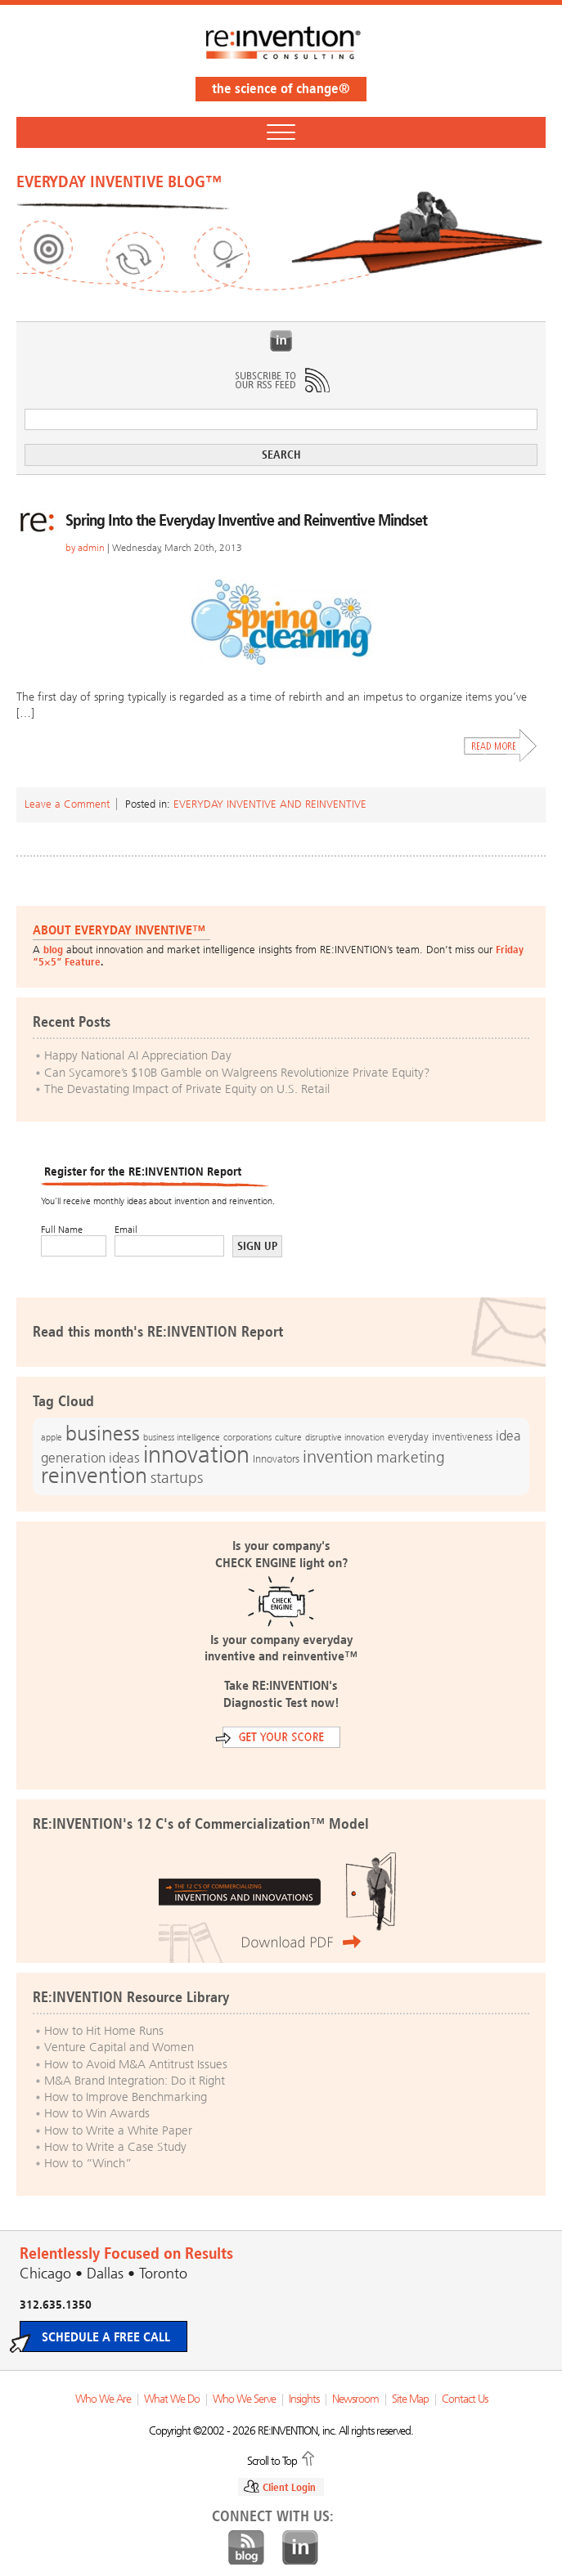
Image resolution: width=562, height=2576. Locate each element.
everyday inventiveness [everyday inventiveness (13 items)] (440, 1437)
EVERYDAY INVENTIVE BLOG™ (119, 181)
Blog (246, 2548)
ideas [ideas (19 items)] (124, 1458)
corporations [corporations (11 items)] (247, 1437)
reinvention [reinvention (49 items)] (94, 1476)
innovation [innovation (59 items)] (196, 1454)
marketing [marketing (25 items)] (410, 1457)
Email (126, 1229)
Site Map (410, 2399)
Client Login (289, 2487)
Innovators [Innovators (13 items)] (276, 1459)
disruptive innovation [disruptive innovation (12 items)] (344, 1437)
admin (91, 547)
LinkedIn (281, 341)
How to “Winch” (88, 2163)
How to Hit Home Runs (104, 2030)
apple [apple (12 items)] (51, 1437)
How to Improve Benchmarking (125, 2097)
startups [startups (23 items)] (177, 1478)
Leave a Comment (67, 804)
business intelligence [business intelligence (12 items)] (181, 1437)
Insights (304, 2399)
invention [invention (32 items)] (338, 1456)
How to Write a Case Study (115, 2146)
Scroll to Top (272, 2460)
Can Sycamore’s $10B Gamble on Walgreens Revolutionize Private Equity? (237, 1072)
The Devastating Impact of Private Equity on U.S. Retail (187, 1089)
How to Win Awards (97, 2113)
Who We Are (103, 2399)
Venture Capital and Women (119, 2047)
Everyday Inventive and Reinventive (269, 804)
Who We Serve (244, 2399)
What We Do (172, 2399)
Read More (500, 745)
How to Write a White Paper (118, 2130)
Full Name (62, 1229)
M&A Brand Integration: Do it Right (134, 2080)
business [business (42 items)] (102, 1433)
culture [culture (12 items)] (288, 1437)
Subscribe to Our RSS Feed (281, 380)
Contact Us (465, 2399)
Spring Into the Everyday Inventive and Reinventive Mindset (246, 520)
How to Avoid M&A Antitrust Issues (135, 2064)
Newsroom (355, 2399)
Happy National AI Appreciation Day (138, 1055)
